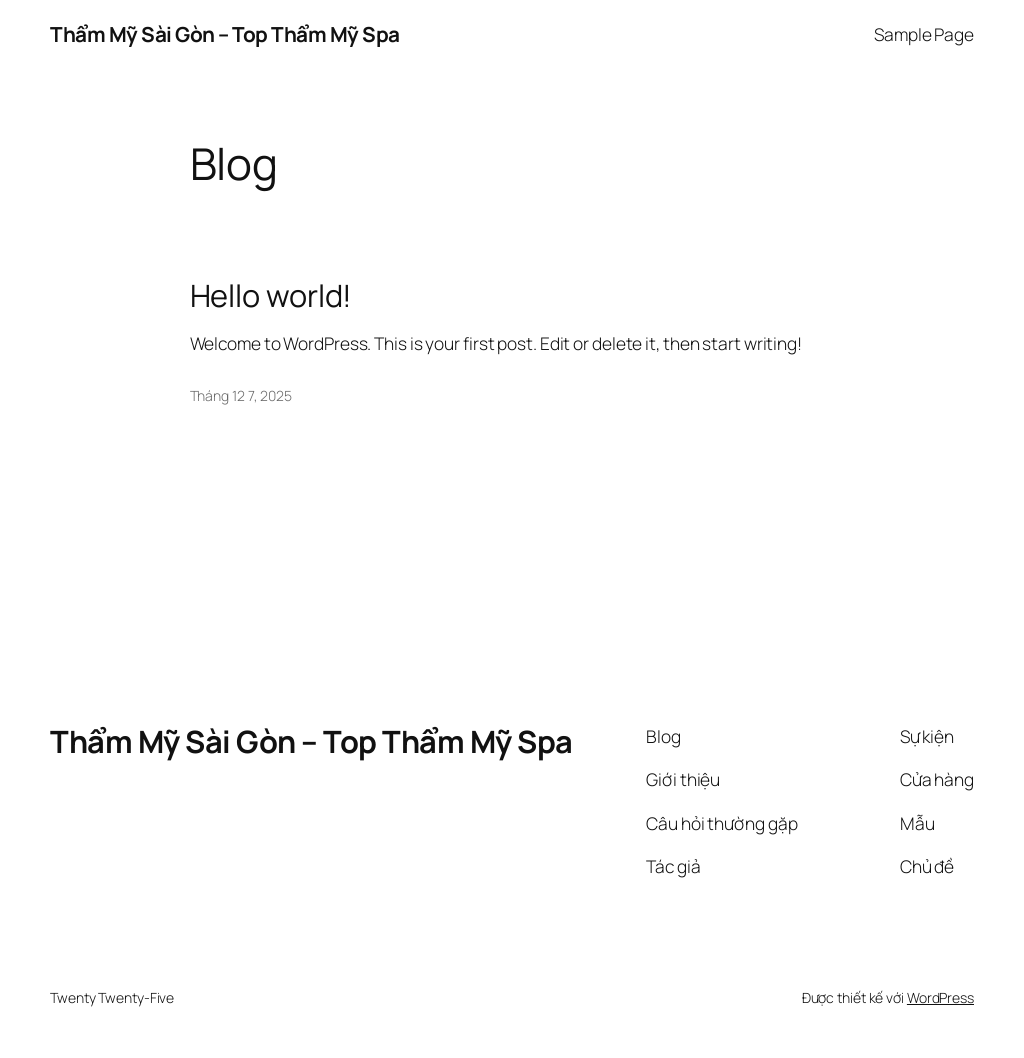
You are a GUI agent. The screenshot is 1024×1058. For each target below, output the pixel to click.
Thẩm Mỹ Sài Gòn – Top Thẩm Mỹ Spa (225, 34)
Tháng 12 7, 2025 (241, 395)
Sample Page (924, 34)
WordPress (940, 997)
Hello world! (271, 295)
